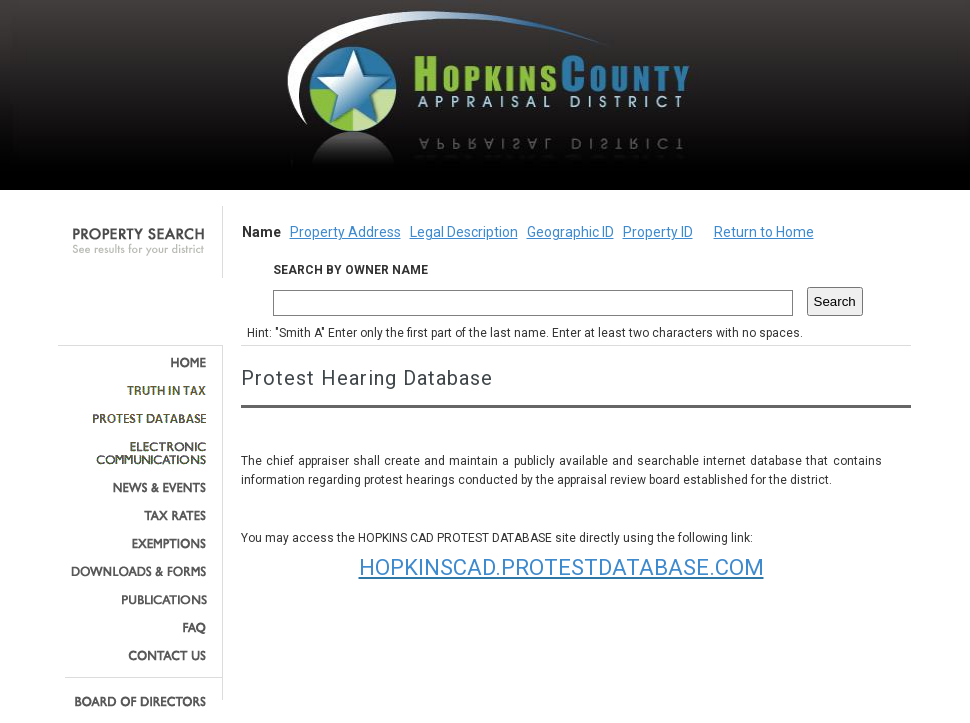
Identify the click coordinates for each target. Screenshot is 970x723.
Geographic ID (570, 232)
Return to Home (764, 232)
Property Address (345, 232)
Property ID (658, 232)
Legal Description (464, 232)
